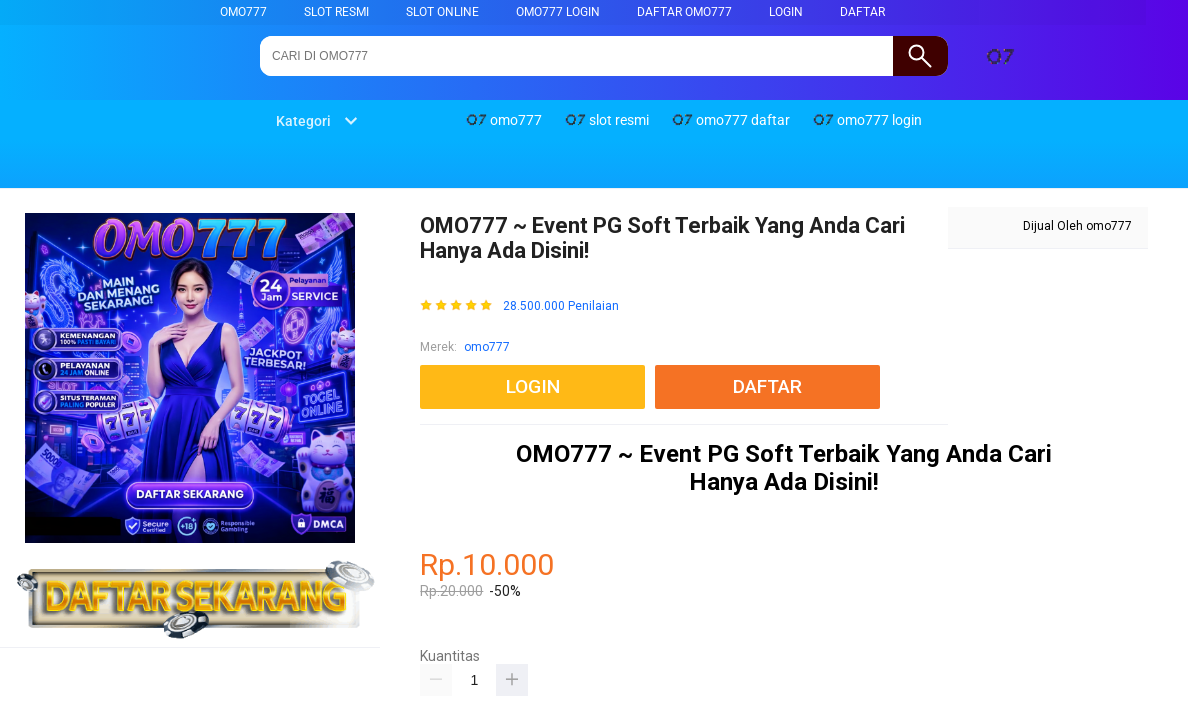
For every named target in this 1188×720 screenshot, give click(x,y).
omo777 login (558, 12)
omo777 (243, 12)
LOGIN (786, 12)
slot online (442, 12)
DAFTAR (862, 12)
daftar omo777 (684, 12)
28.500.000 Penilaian (561, 306)
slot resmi (336, 12)
